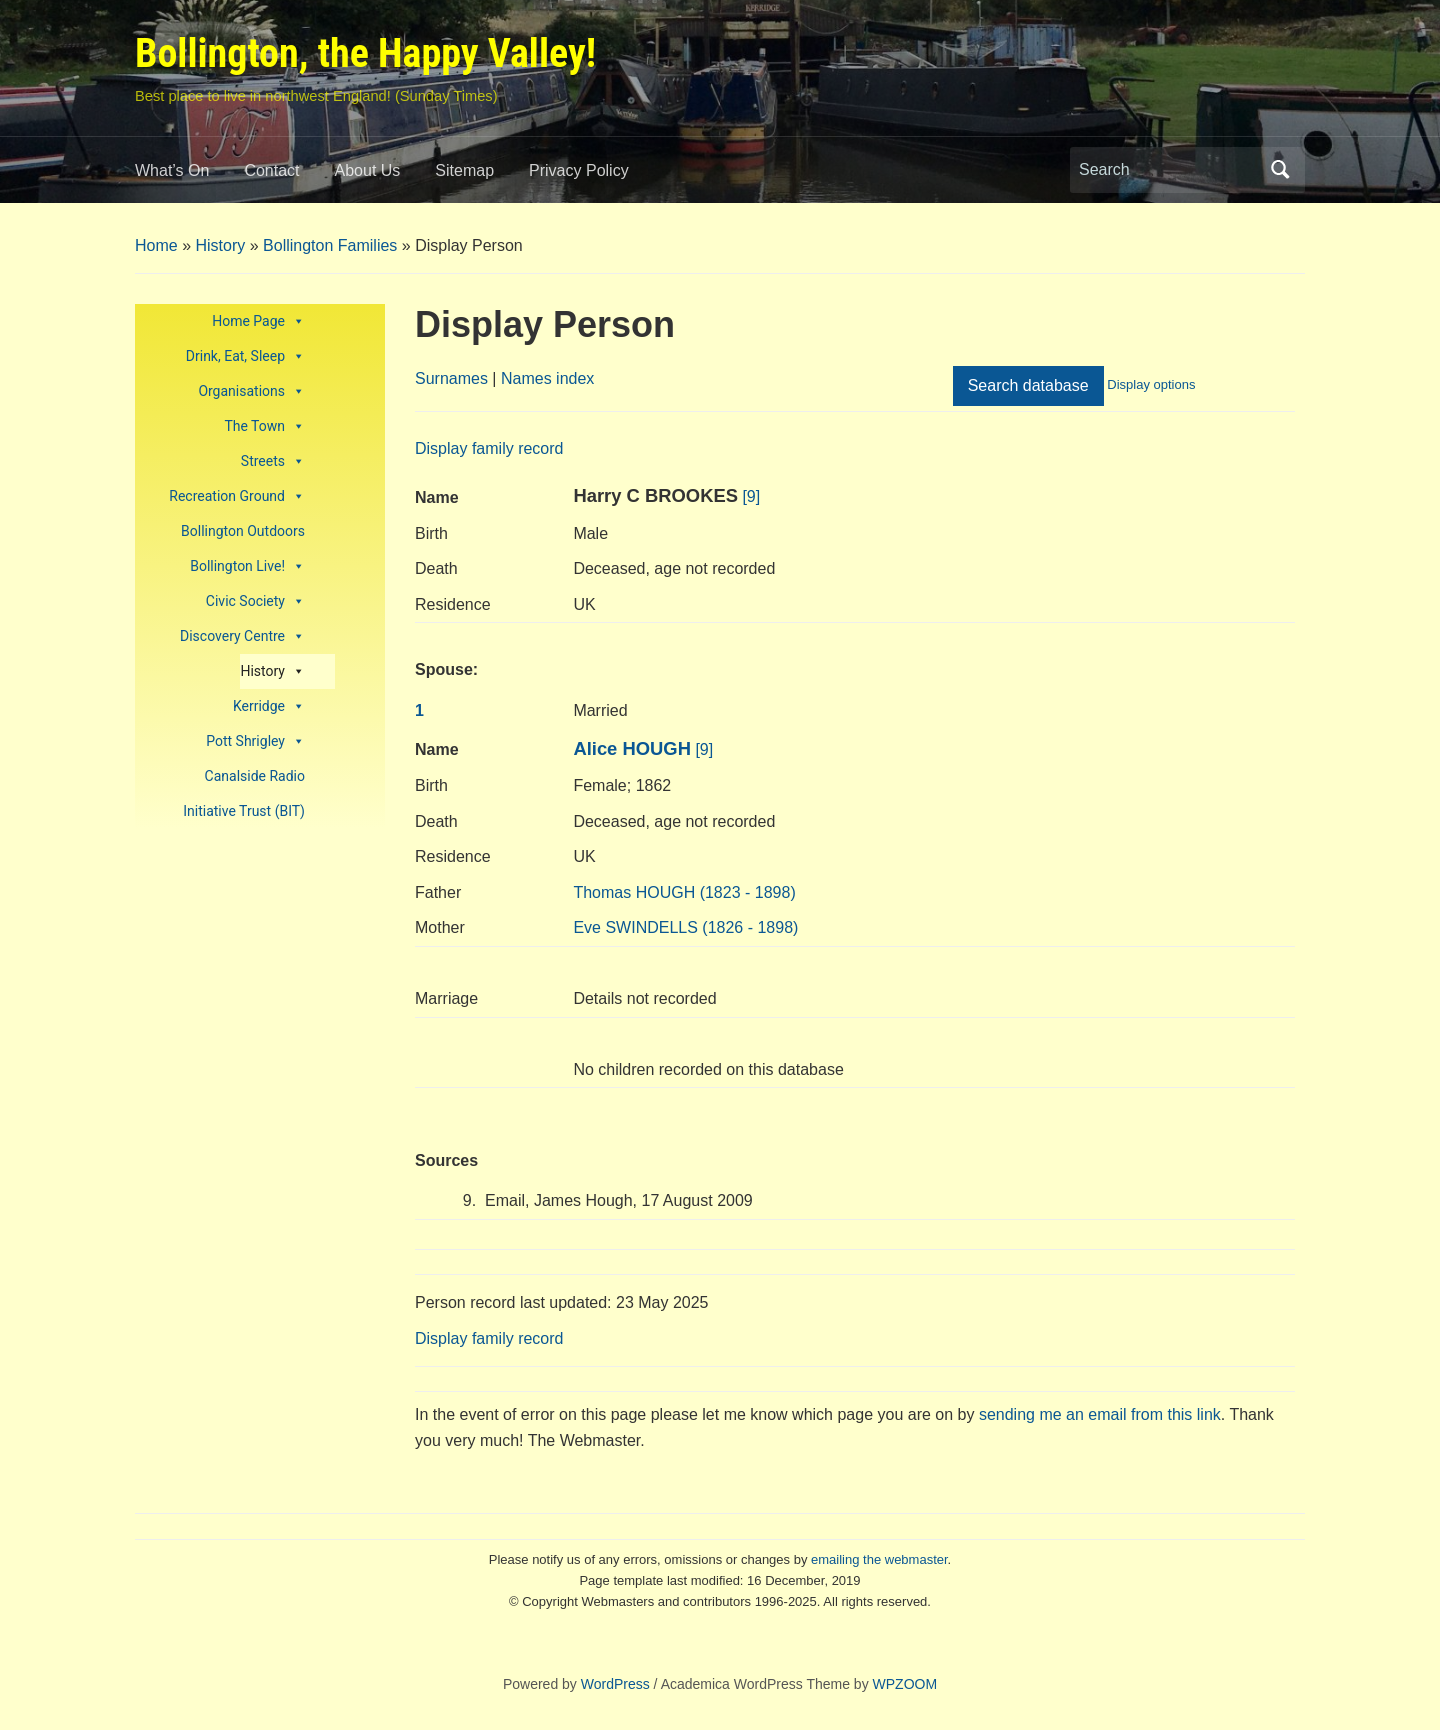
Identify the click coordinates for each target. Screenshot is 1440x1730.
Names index (547, 378)
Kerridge (269, 706)
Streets (273, 461)
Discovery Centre (242, 636)
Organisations (251, 391)
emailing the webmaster (879, 1559)
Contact (271, 170)
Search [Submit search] (1280, 170)
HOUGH (684, 892)
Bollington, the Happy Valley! (365, 53)
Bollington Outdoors (243, 531)
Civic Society (255, 601)
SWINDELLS (685, 927)
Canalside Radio (255, 776)
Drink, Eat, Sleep (245, 356)
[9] (751, 496)
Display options (1151, 384)
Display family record (489, 448)
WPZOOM (905, 1684)
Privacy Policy (579, 170)
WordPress (615, 1684)
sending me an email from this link (1100, 1414)
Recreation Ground (237, 496)
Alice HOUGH (632, 748)
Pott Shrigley (255, 741)
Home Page (258, 321)
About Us (368, 170)
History (220, 245)
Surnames (451, 378)
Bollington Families (330, 245)
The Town (264, 426)
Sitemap (464, 170)
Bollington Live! (247, 566)
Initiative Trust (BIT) (244, 811)
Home (156, 245)
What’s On (172, 170)
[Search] (1169, 170)
